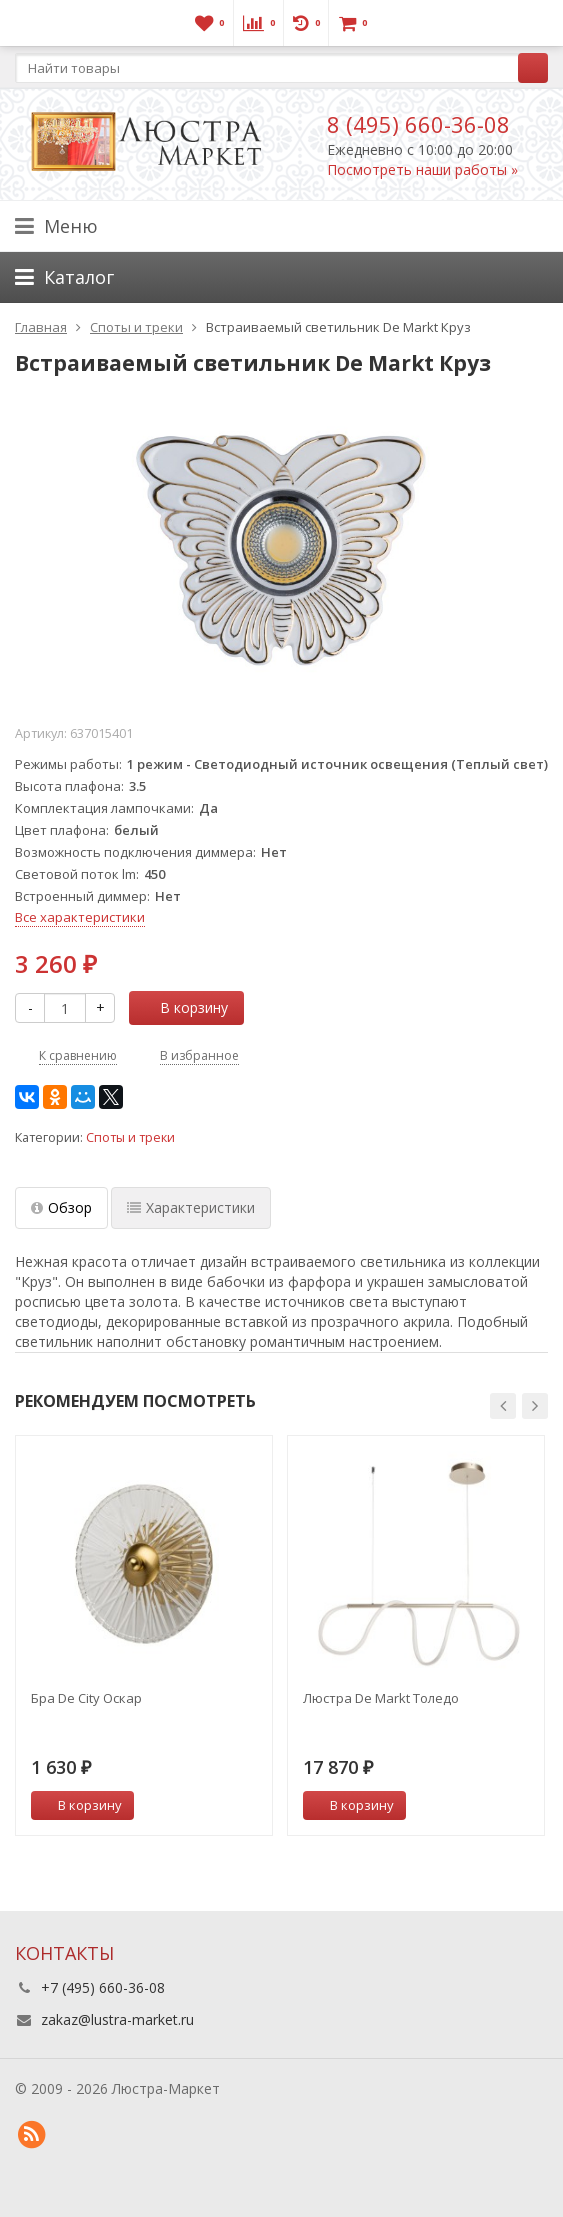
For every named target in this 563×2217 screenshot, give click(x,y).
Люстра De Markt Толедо (381, 1698)
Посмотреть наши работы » (422, 169)
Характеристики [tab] (191, 1207)
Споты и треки (130, 1137)
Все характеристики (80, 917)
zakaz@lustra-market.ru (117, 2019)
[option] (144, 1635)
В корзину (183, 1007)
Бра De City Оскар (86, 1698)
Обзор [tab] (61, 1207)
